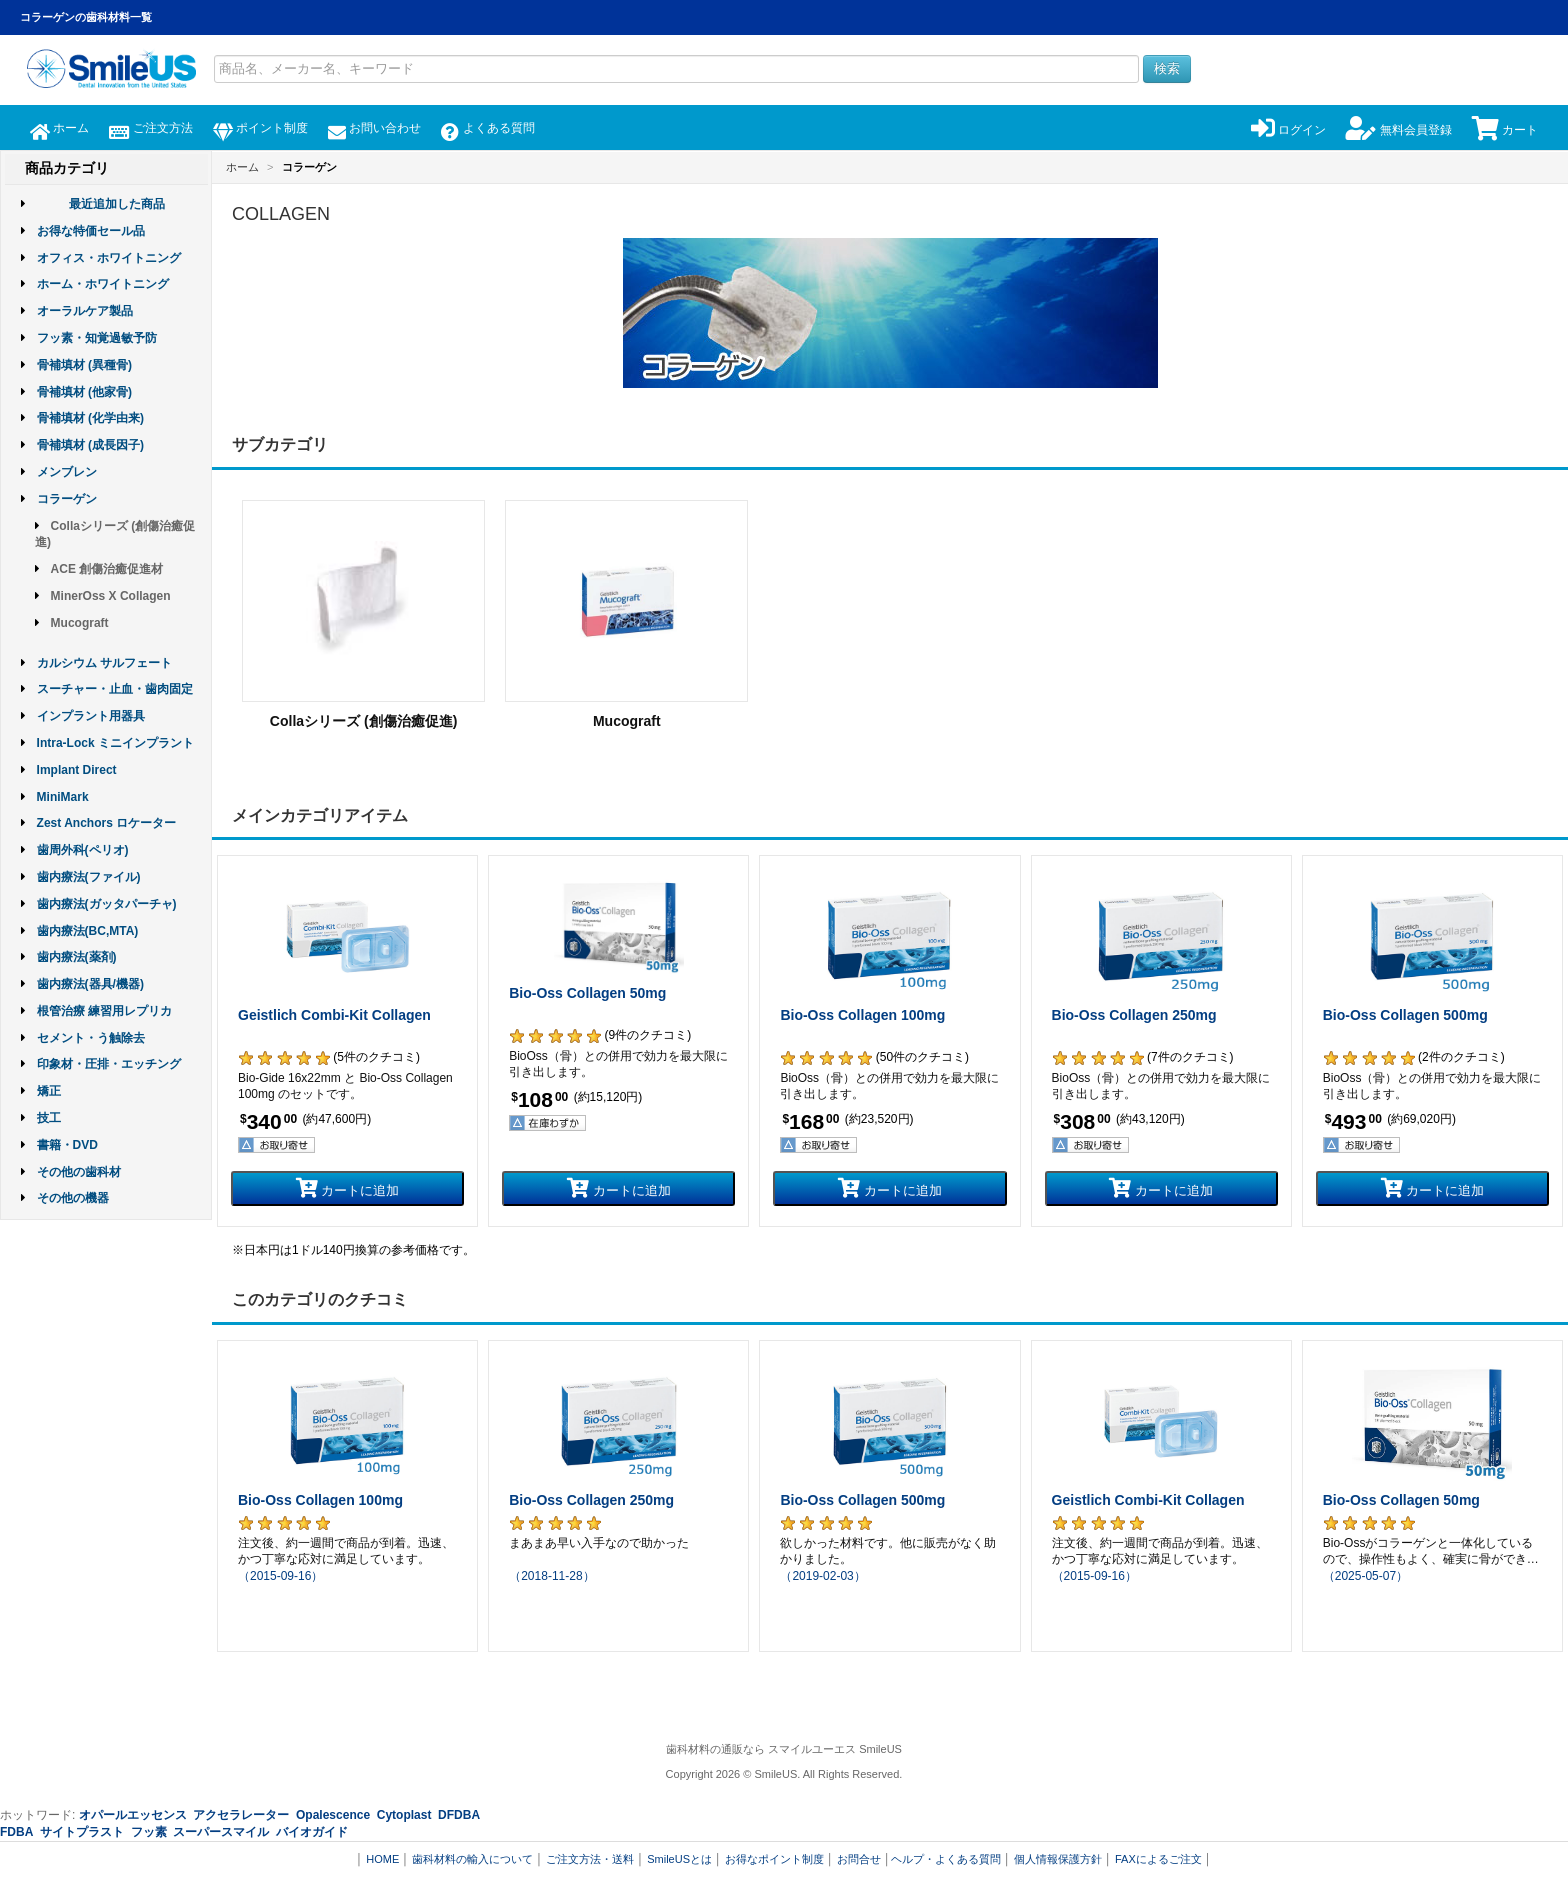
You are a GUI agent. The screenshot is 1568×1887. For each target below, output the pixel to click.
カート (1505, 130)
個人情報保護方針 (1058, 1859)
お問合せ (859, 1859)
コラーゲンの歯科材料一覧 (86, 17)
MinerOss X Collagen (111, 596)
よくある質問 (487, 128)
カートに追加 (348, 1188)
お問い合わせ (374, 128)
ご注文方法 (150, 128)
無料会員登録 (1398, 130)
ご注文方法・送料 (590, 1859)
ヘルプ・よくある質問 (946, 1859)
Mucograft (80, 623)
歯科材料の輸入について (472, 1859)
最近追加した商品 (117, 204)
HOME (382, 1859)
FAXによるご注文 (1158, 1859)
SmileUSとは (679, 1859)
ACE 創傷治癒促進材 (107, 569)
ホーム (59, 128)
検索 (1167, 68)
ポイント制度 (260, 128)
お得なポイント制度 (774, 1859)
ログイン (1288, 130)
